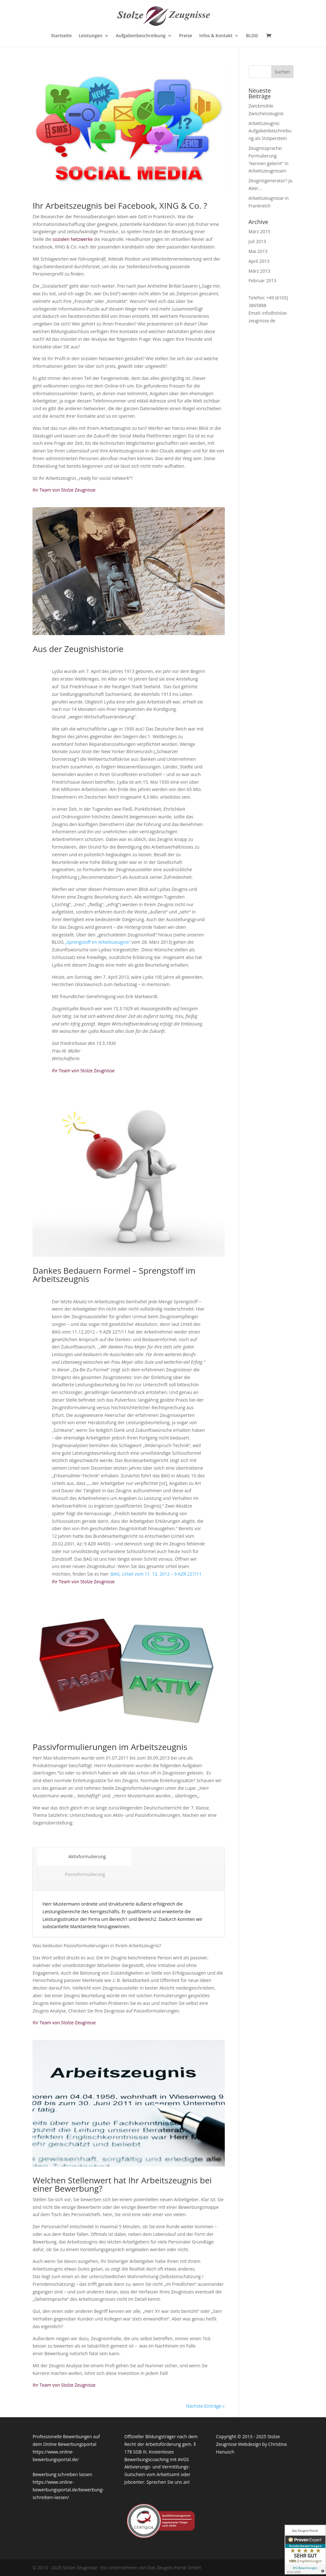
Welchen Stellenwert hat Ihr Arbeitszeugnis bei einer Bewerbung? (121, 2184)
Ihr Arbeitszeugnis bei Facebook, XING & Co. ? (119, 205)
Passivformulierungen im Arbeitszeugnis (109, 1747)
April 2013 (259, 261)
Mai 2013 (258, 251)
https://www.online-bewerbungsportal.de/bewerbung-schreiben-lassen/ (68, 2489)
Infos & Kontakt (216, 35)
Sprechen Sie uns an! (167, 2482)
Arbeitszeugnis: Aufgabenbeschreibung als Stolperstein (270, 131)
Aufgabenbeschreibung (141, 35)
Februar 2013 (262, 280)
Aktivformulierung (84, 1856)
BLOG (252, 35)
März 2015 (259, 231)
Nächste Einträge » (205, 2406)
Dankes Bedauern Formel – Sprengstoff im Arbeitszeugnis (113, 1274)
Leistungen (90, 35)
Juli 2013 (257, 241)
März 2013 (259, 271)
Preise (185, 35)
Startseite (61, 35)
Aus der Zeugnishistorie (77, 648)
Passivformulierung (85, 1874)
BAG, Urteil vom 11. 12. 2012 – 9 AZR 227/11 (156, 1574)
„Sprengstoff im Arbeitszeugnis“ (98, 942)
